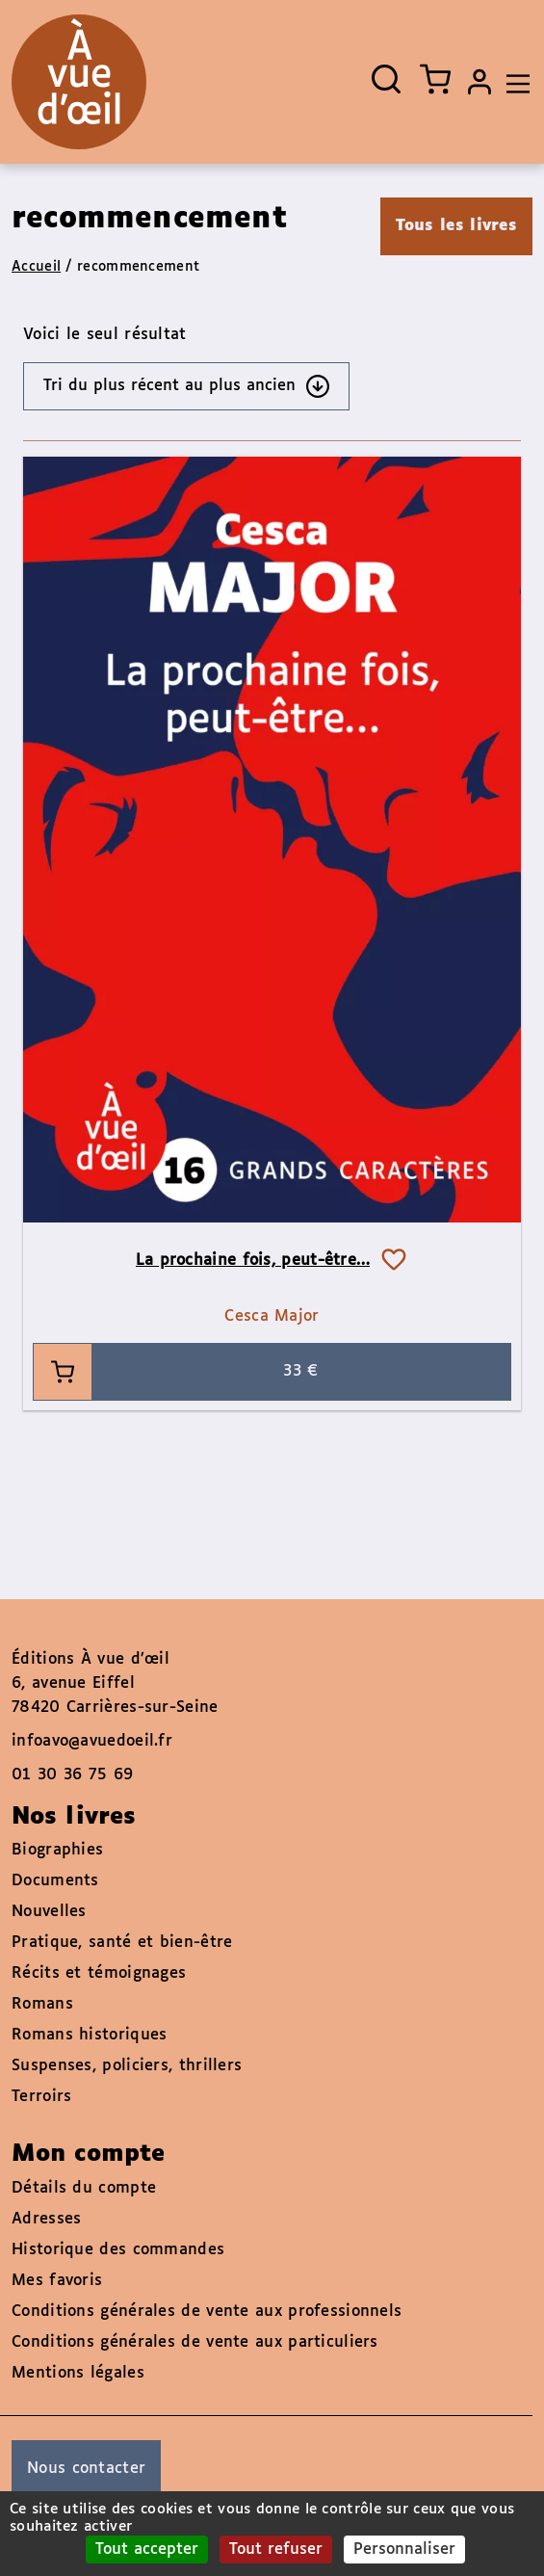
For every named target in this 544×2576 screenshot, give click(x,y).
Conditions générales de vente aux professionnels (207, 2311)
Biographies (57, 1850)
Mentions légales (78, 2373)
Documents (55, 1881)
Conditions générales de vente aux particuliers (195, 2342)
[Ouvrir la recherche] (386, 79)
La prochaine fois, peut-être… (253, 1260)
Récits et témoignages (99, 1973)
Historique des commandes (118, 2250)
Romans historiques (89, 2035)
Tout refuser (276, 2549)
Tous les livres (457, 226)
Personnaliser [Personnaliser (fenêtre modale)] (404, 2549)
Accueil (36, 267)
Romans (42, 2004)
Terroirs (41, 2097)
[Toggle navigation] (513, 82)
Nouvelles (49, 1912)
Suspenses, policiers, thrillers (127, 2066)
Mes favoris (57, 2281)
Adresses (46, 2219)
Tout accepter (146, 2549)
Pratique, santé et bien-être (122, 1942)
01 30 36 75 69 (72, 1775)
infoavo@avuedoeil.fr (92, 1741)
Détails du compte (84, 2188)
